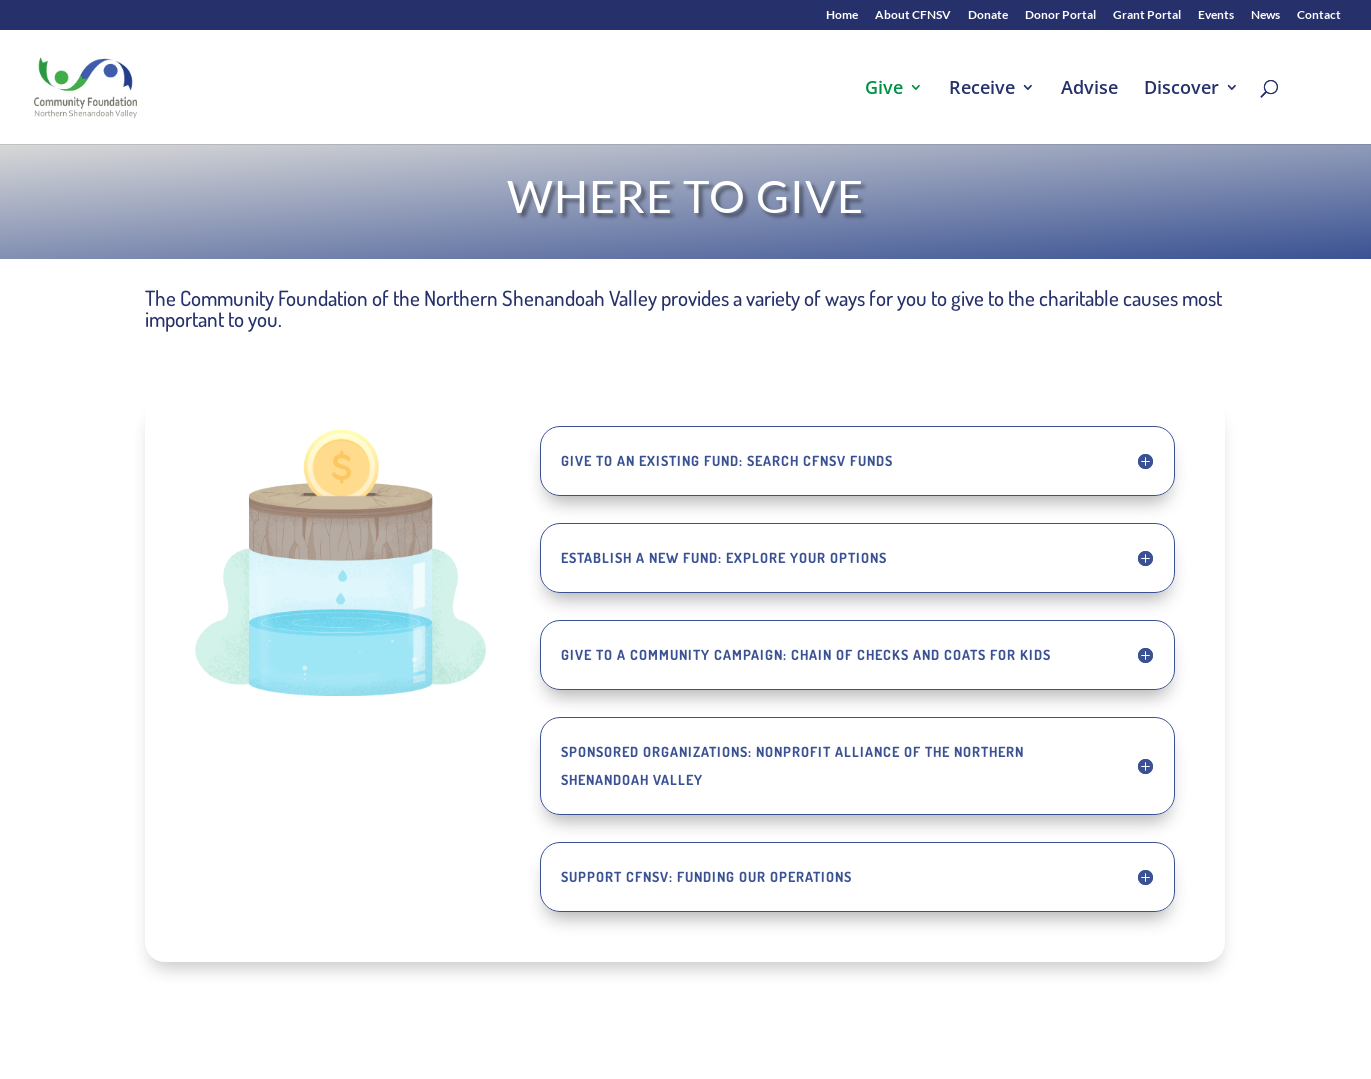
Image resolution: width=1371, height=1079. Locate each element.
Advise (1089, 89)
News (1265, 15)
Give (884, 89)
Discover (1181, 89)
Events (1216, 15)
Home (842, 15)
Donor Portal (1060, 15)
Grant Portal (1147, 15)
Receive (982, 89)
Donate (988, 15)
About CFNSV (913, 15)
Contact (1319, 15)
